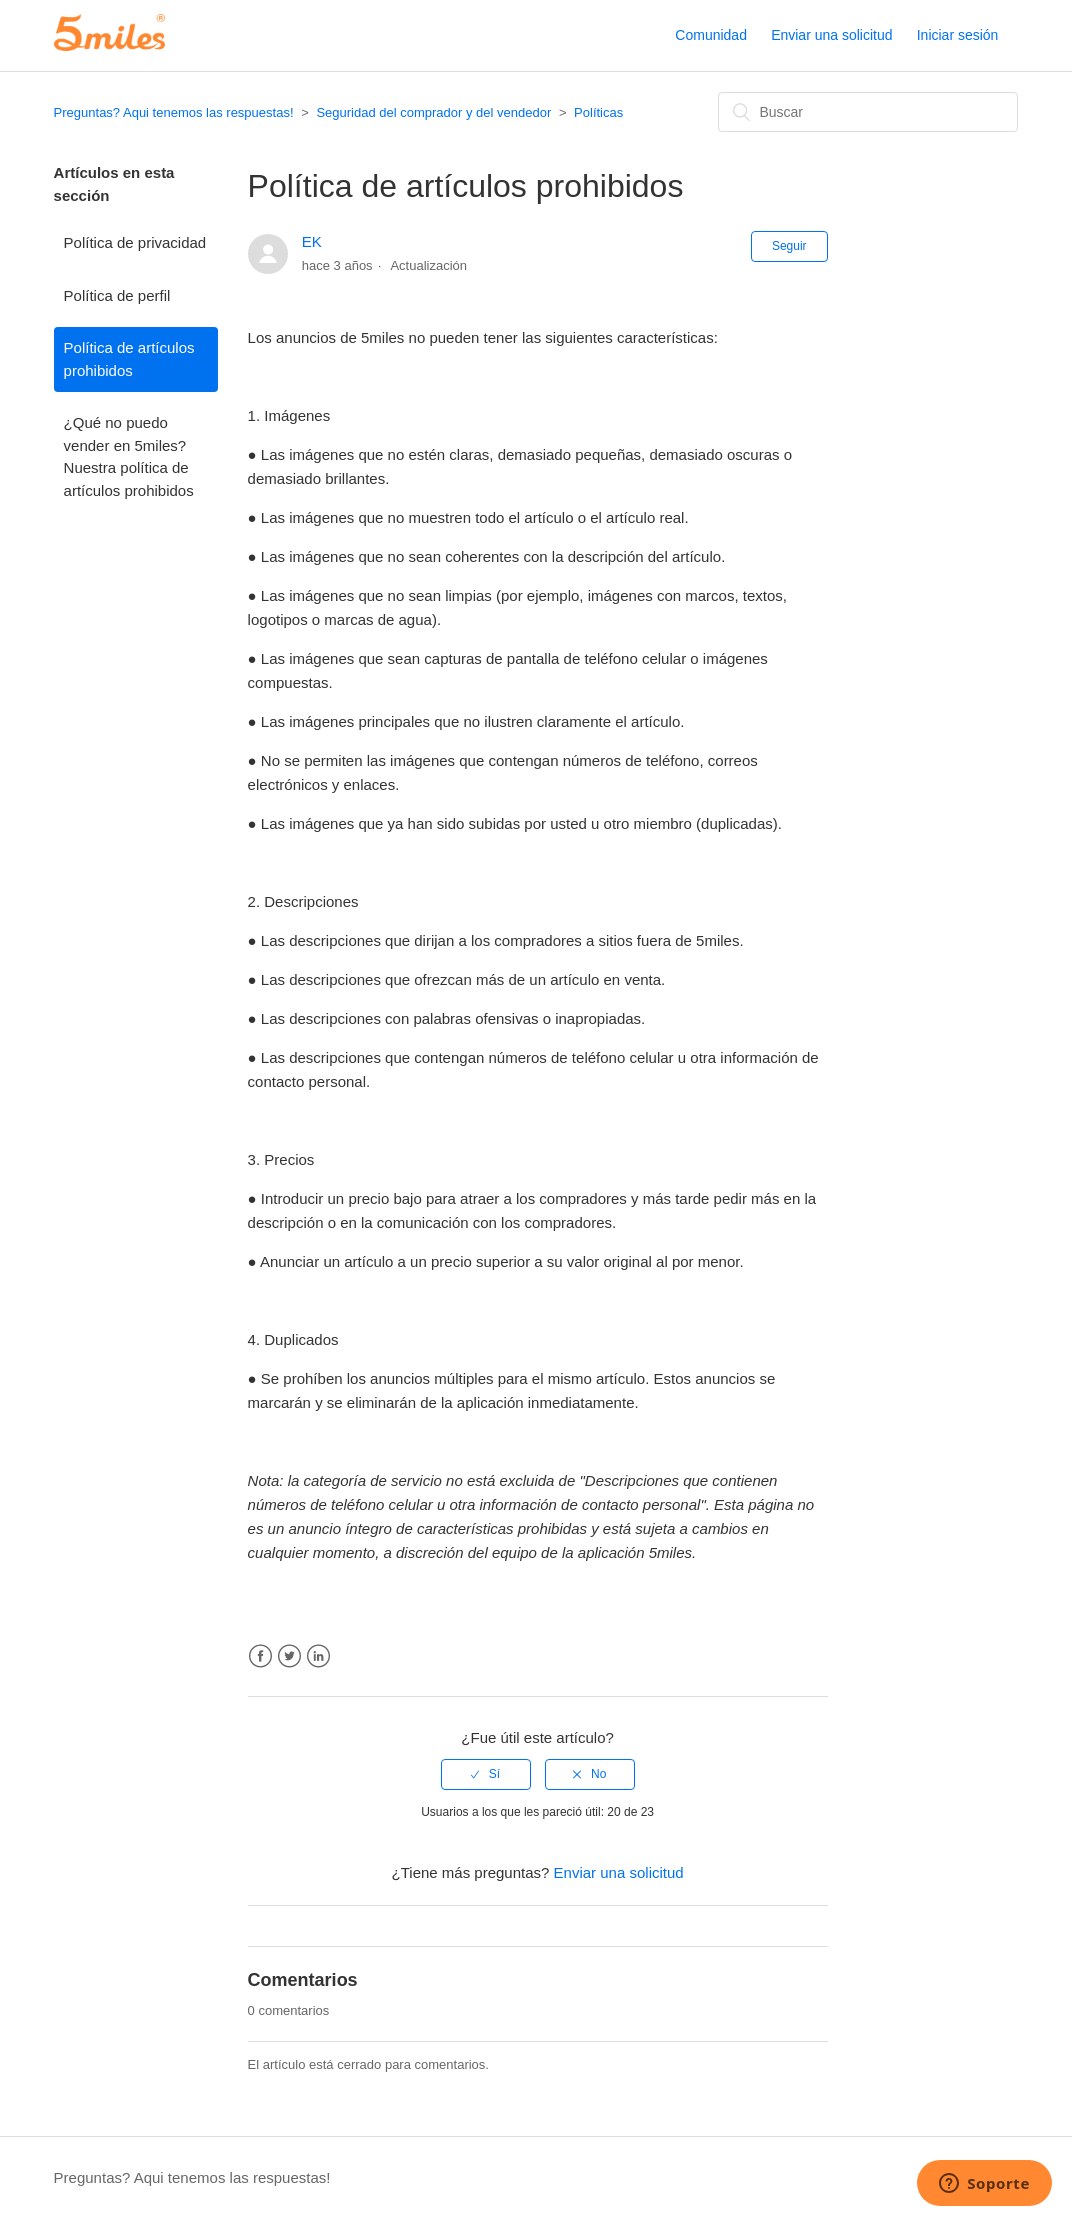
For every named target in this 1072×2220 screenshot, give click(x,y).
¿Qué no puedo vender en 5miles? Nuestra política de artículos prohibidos (129, 456)
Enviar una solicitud (831, 35)
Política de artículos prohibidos (129, 359)
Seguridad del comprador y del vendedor (433, 112)
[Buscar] (868, 112)
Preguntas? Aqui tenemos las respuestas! (174, 112)
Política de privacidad (135, 242)
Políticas (598, 112)
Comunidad (711, 35)
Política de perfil (117, 295)
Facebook (260, 1656)
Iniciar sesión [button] (958, 35)
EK (312, 241)
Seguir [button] (789, 246)
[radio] (486, 1774)
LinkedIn (318, 1656)
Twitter (289, 1656)
